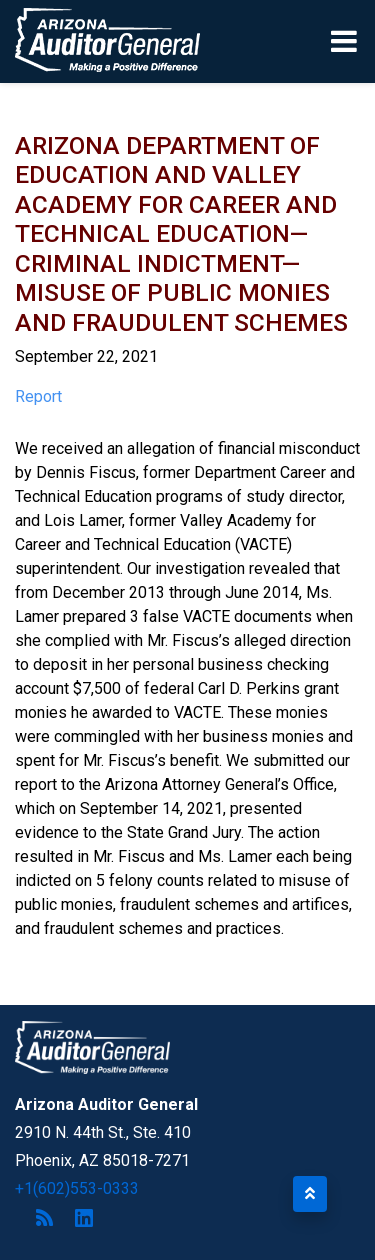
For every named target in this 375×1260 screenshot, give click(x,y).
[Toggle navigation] (345, 41)
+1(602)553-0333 (77, 1188)
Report (38, 396)
